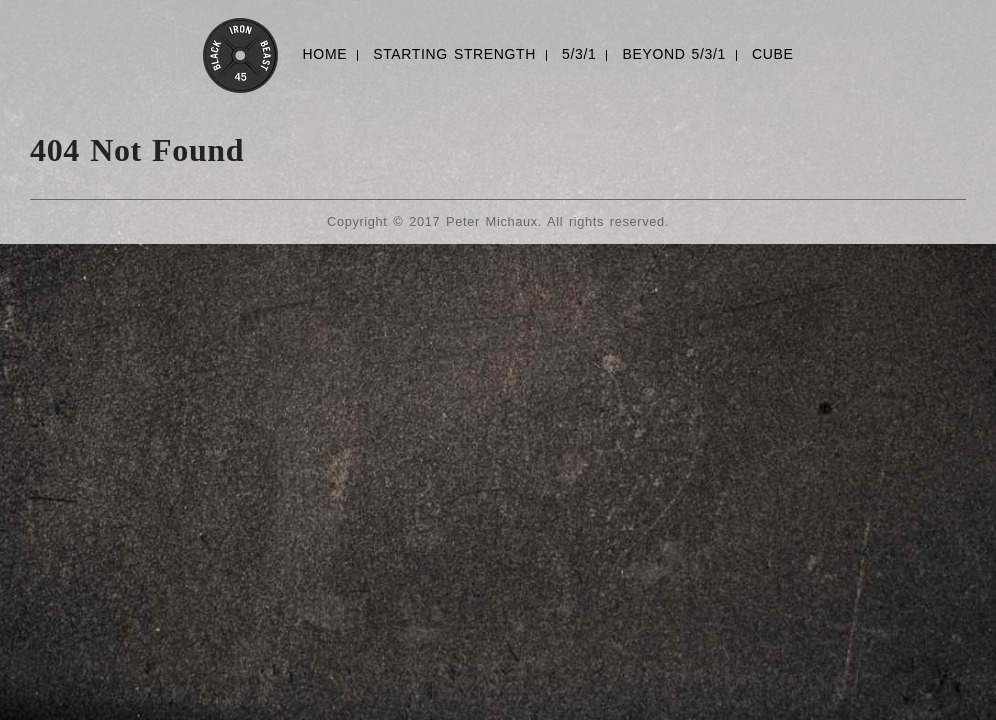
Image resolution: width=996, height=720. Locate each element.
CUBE (772, 54)
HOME (325, 54)
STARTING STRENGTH (454, 54)
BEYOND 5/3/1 (673, 54)
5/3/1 (579, 54)
